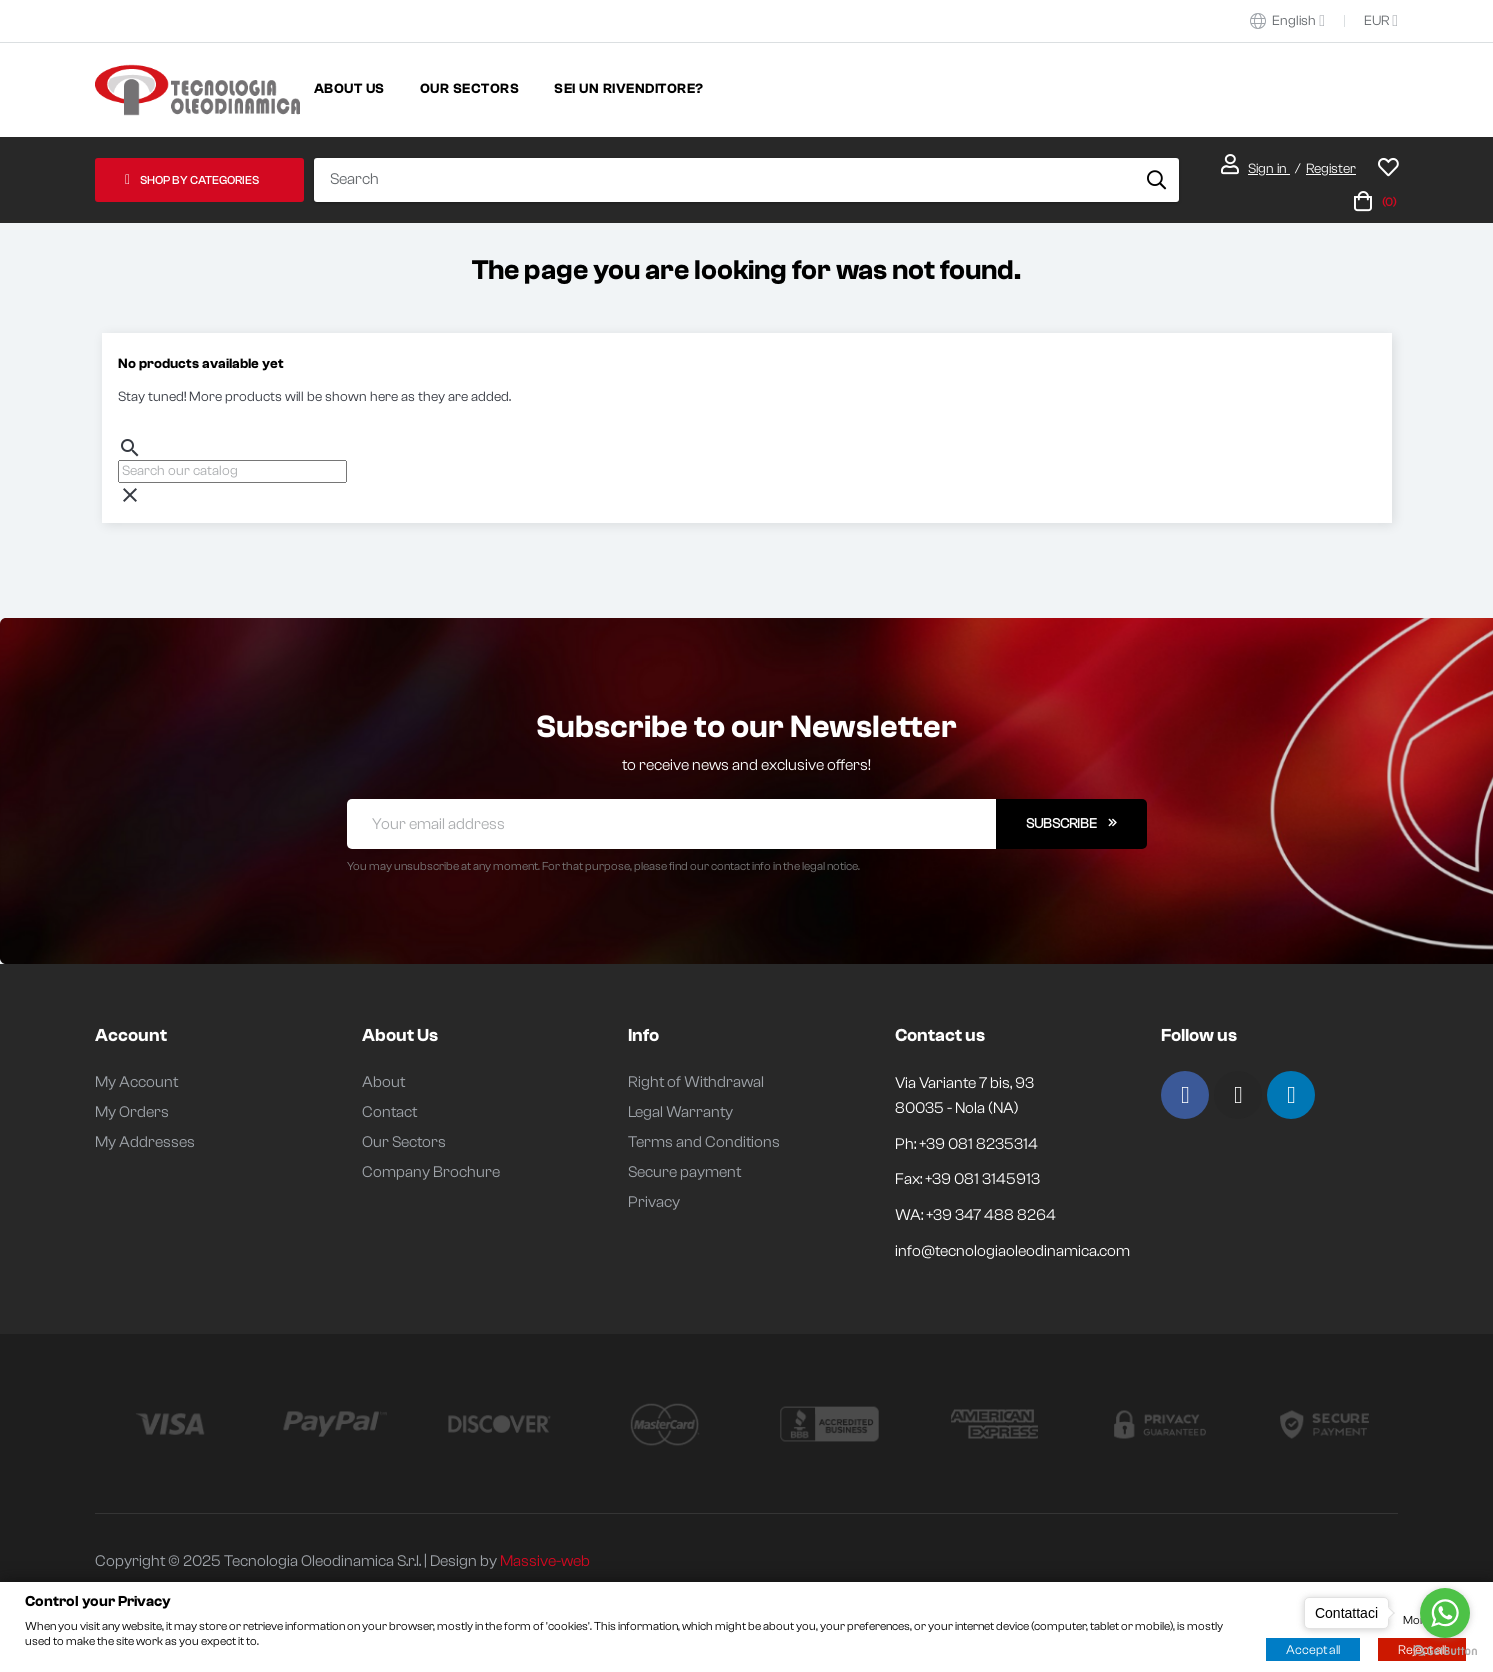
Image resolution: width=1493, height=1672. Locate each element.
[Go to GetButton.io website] (1445, 1651)
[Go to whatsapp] (1445, 1613)
